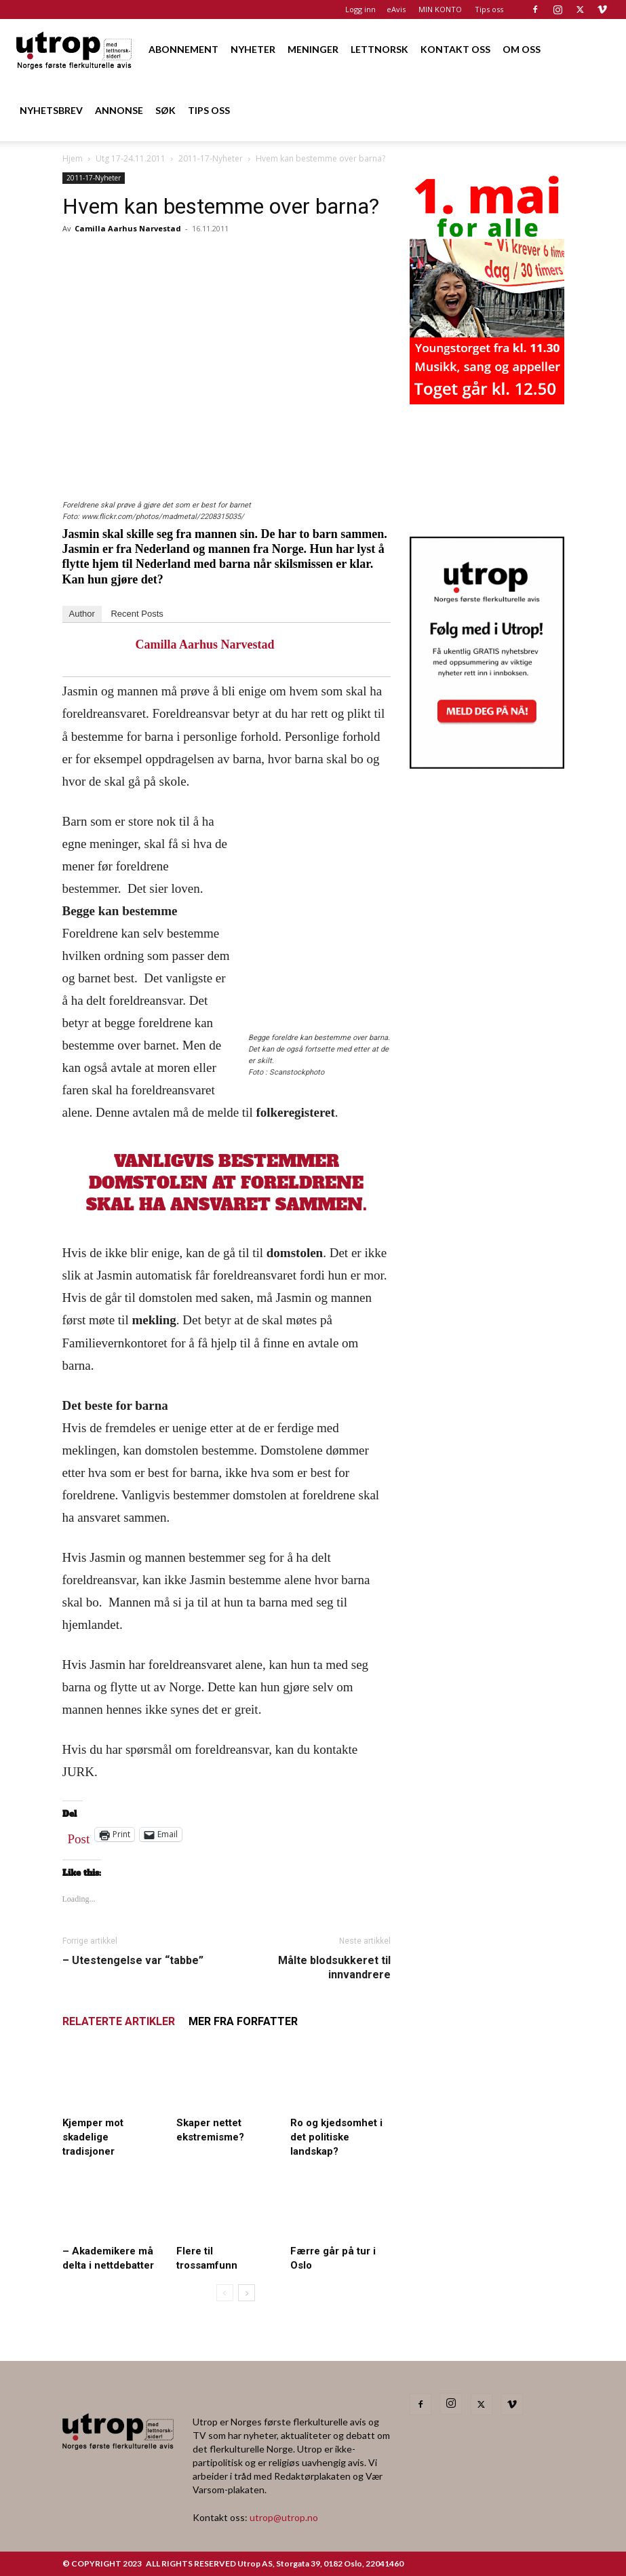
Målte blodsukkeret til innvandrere (334, 1967)
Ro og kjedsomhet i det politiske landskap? (336, 2137)
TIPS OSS (209, 110)
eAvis (396, 9)
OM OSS (522, 49)
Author (82, 614)
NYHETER (253, 49)
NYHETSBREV (51, 110)
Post (79, 1836)
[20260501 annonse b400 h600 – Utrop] (487, 400)
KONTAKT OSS (455, 49)
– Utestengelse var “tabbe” (132, 1960)
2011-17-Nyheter (210, 158)
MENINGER (313, 49)
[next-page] (246, 2292)
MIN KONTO (440, 9)
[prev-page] (224, 2292)
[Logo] (75, 49)
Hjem (72, 158)
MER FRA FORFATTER (243, 2021)
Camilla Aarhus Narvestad (128, 228)
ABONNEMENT (183, 49)
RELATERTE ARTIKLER (118, 2021)
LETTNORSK (379, 49)
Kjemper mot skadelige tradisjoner (92, 2137)
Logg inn (360, 9)
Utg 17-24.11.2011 (130, 158)
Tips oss (489, 9)
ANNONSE (119, 110)
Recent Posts (137, 614)
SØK (165, 110)
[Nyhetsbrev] (487, 764)
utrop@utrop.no (284, 2517)
